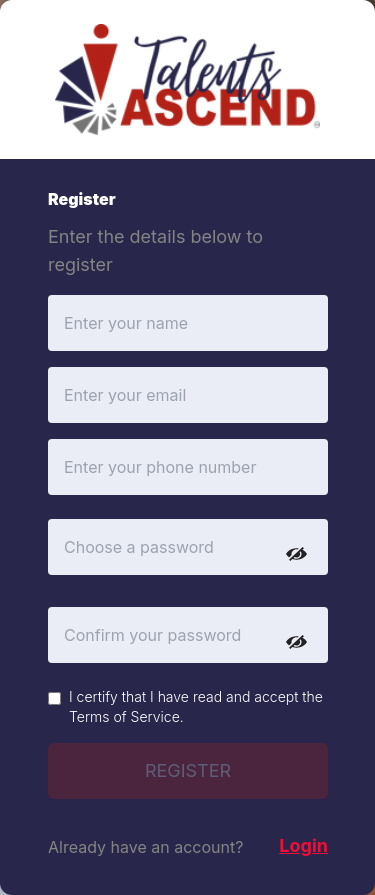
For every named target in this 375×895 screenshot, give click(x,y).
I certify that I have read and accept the (196, 706)
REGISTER (188, 770)
